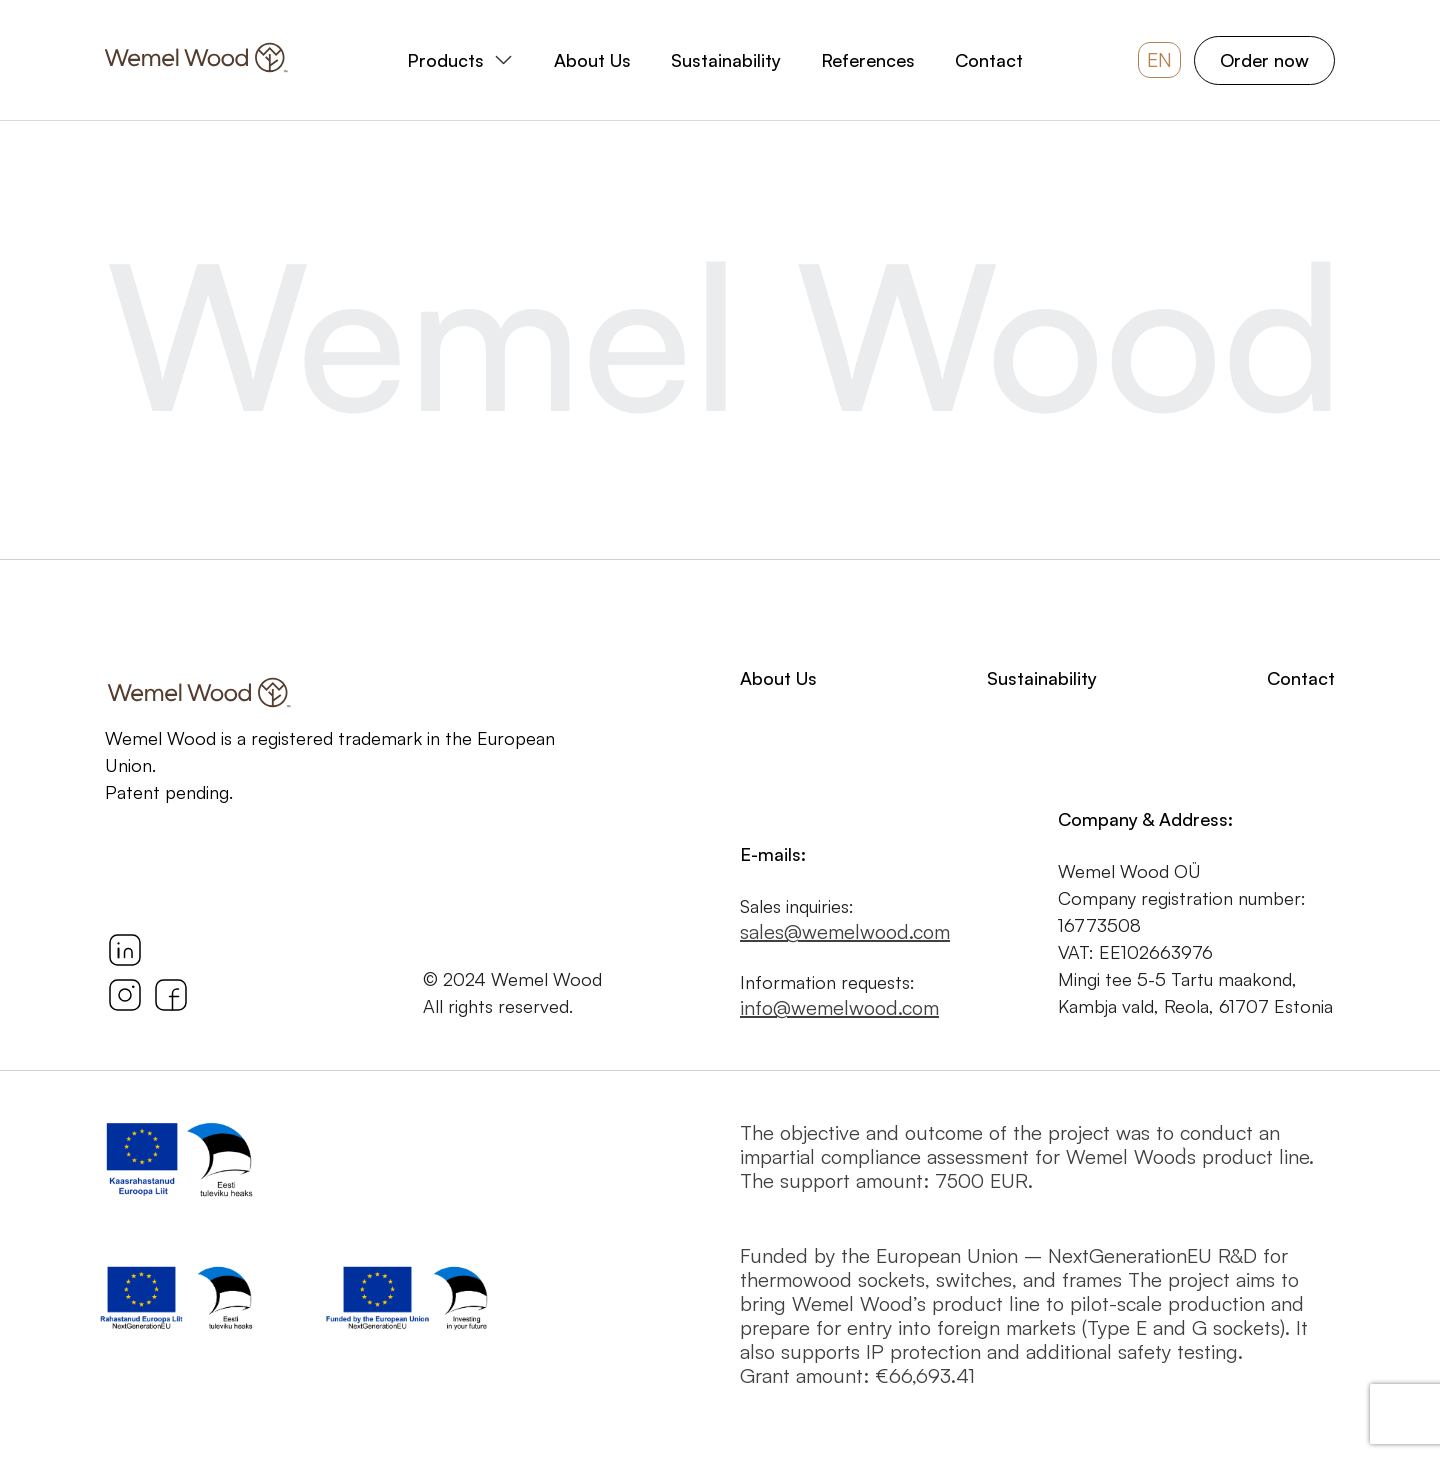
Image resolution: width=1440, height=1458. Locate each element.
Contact (989, 60)
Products (445, 60)
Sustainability (726, 60)
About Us (592, 60)
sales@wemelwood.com (845, 932)
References (868, 60)
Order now (1264, 60)
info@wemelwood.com (839, 1008)
